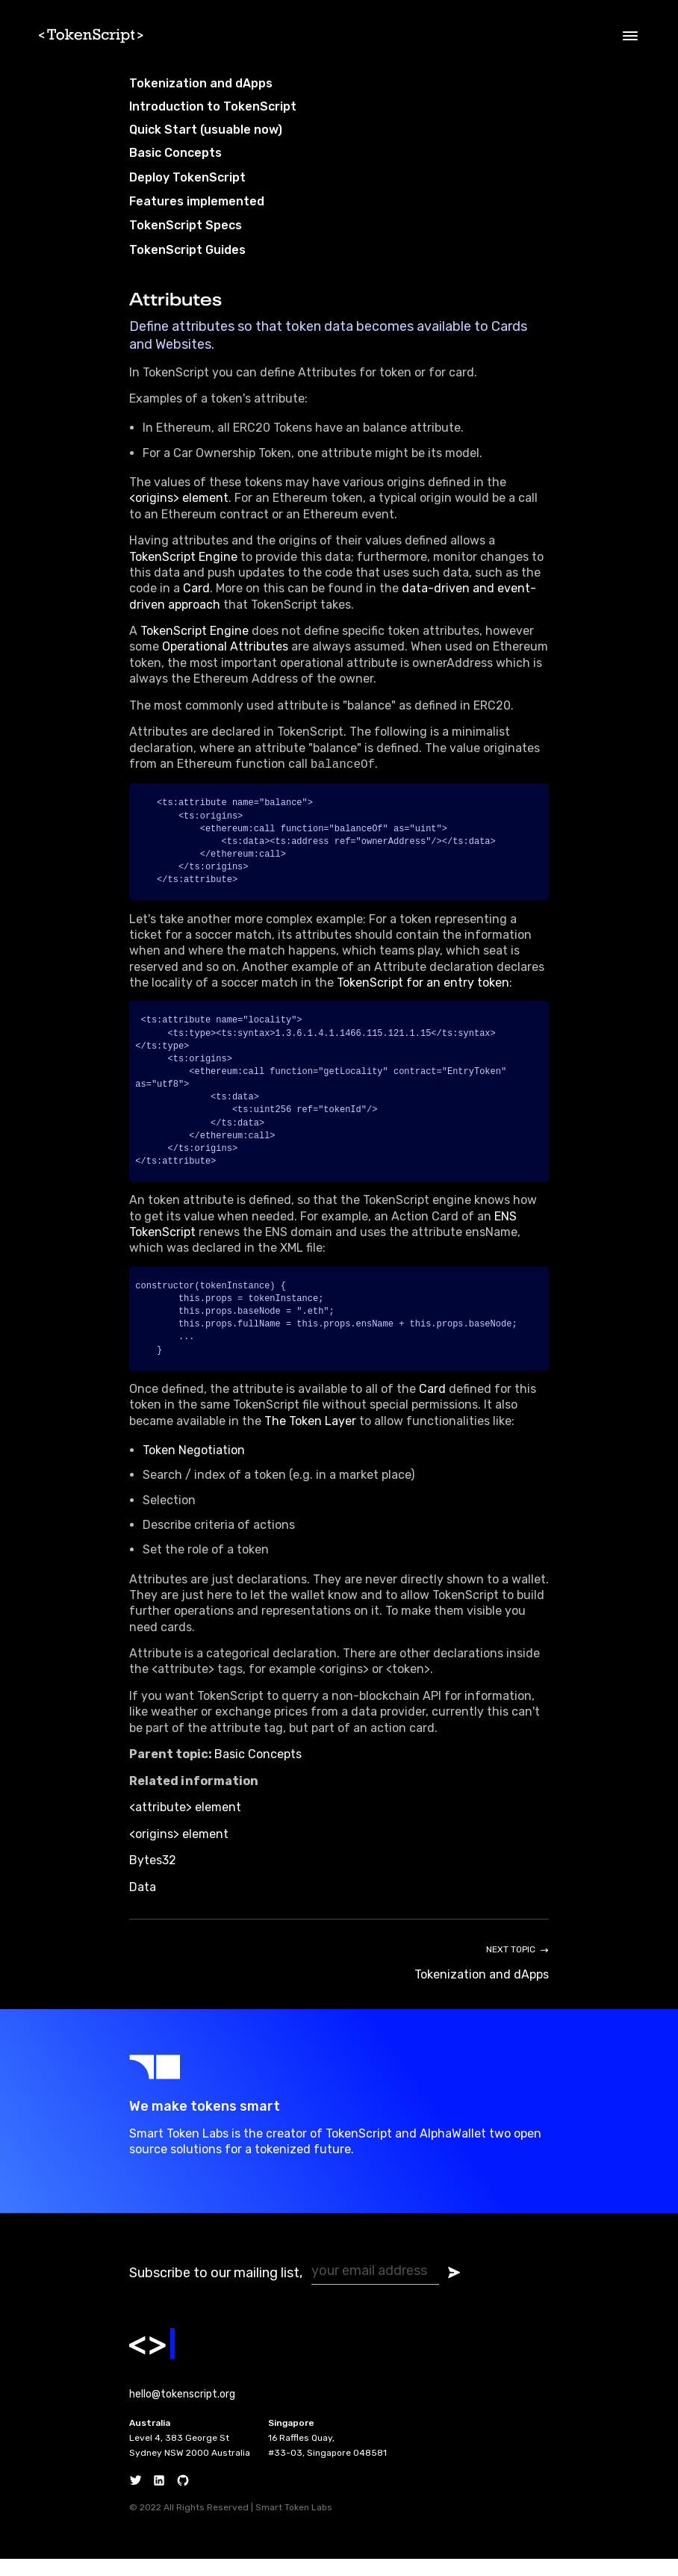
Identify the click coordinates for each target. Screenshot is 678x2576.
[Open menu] (630, 35)
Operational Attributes (225, 646)
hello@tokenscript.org (182, 2411)
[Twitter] (136, 2498)
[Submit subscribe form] (454, 2290)
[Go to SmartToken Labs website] (339, 2084)
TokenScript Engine (183, 557)
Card (196, 588)
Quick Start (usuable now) (205, 129)
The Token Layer (310, 1438)
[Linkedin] (159, 2498)
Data (142, 1904)
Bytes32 (152, 1877)
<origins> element (178, 498)
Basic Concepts (258, 1771)
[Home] (97, 35)
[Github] (183, 2498)
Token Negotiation (194, 1467)
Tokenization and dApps (201, 83)
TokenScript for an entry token (423, 986)
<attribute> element (185, 1824)
